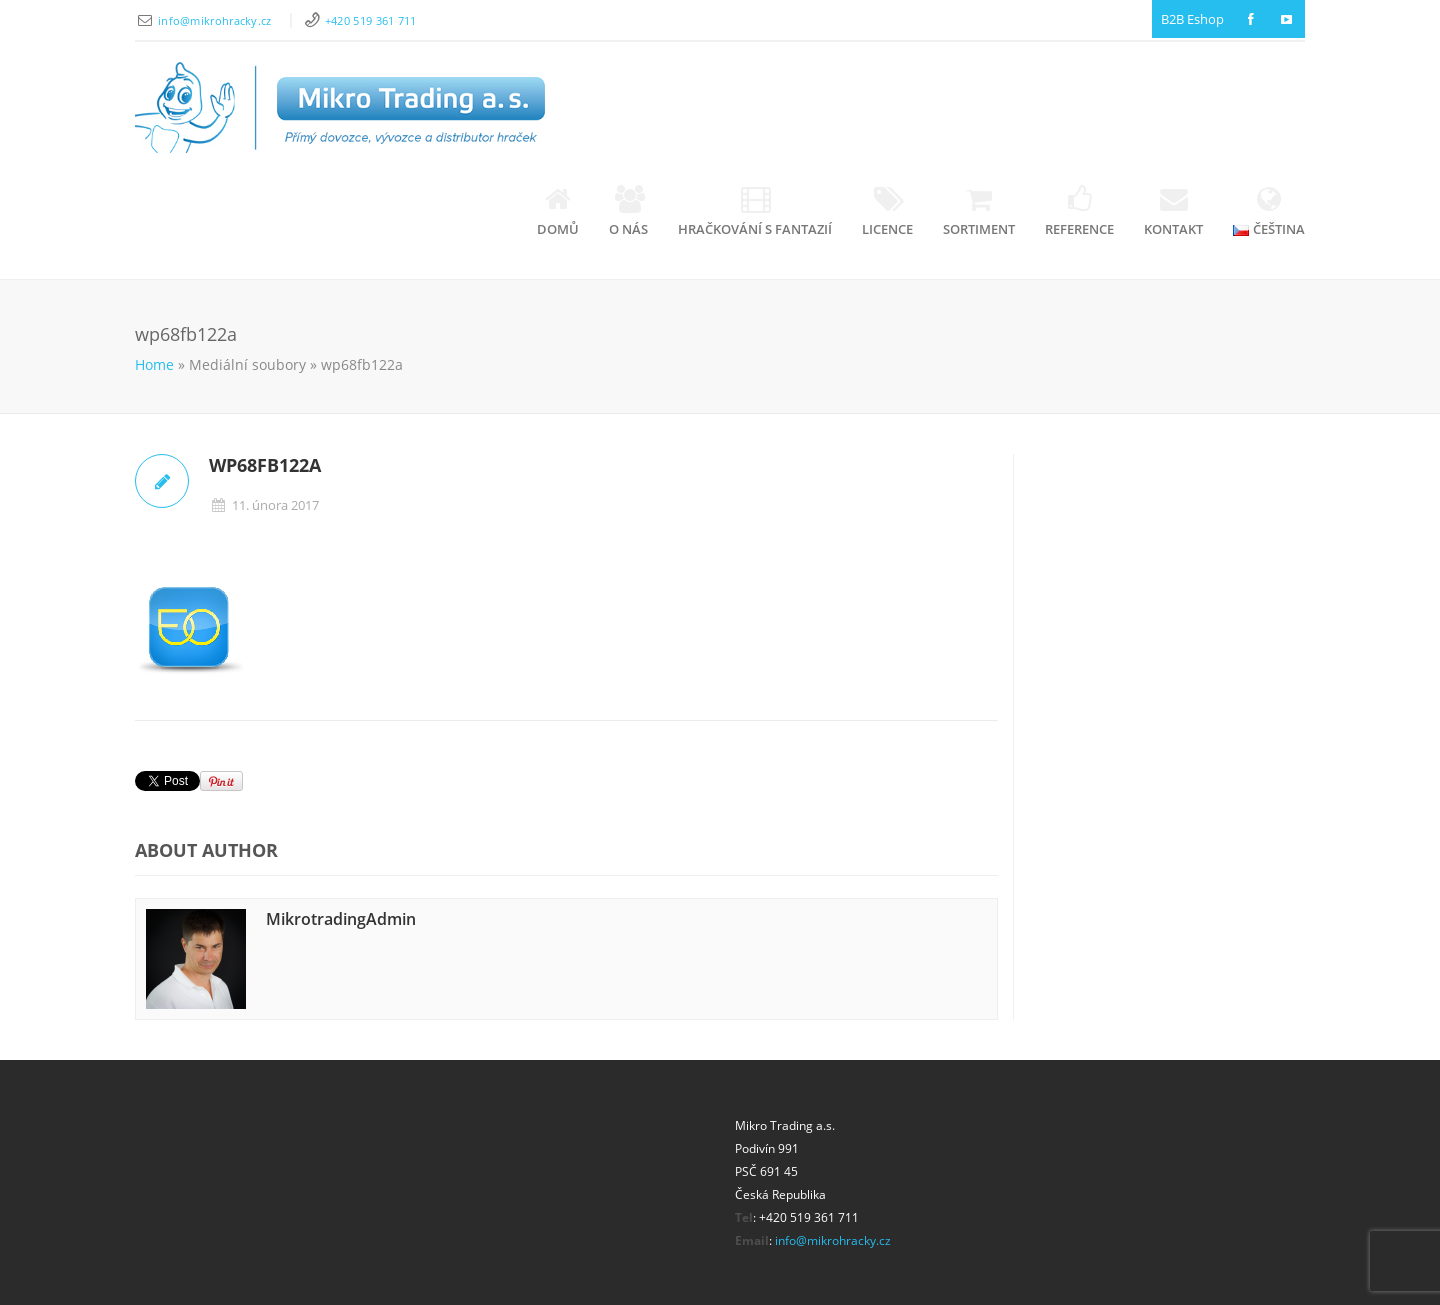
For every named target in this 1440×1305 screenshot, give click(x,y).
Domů (558, 211)
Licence (887, 211)
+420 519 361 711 (371, 20)
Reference (1079, 211)
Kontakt (1173, 211)
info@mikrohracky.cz (216, 20)
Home (154, 364)
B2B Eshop (1192, 19)
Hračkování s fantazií (755, 211)
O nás (628, 211)
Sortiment (979, 211)
